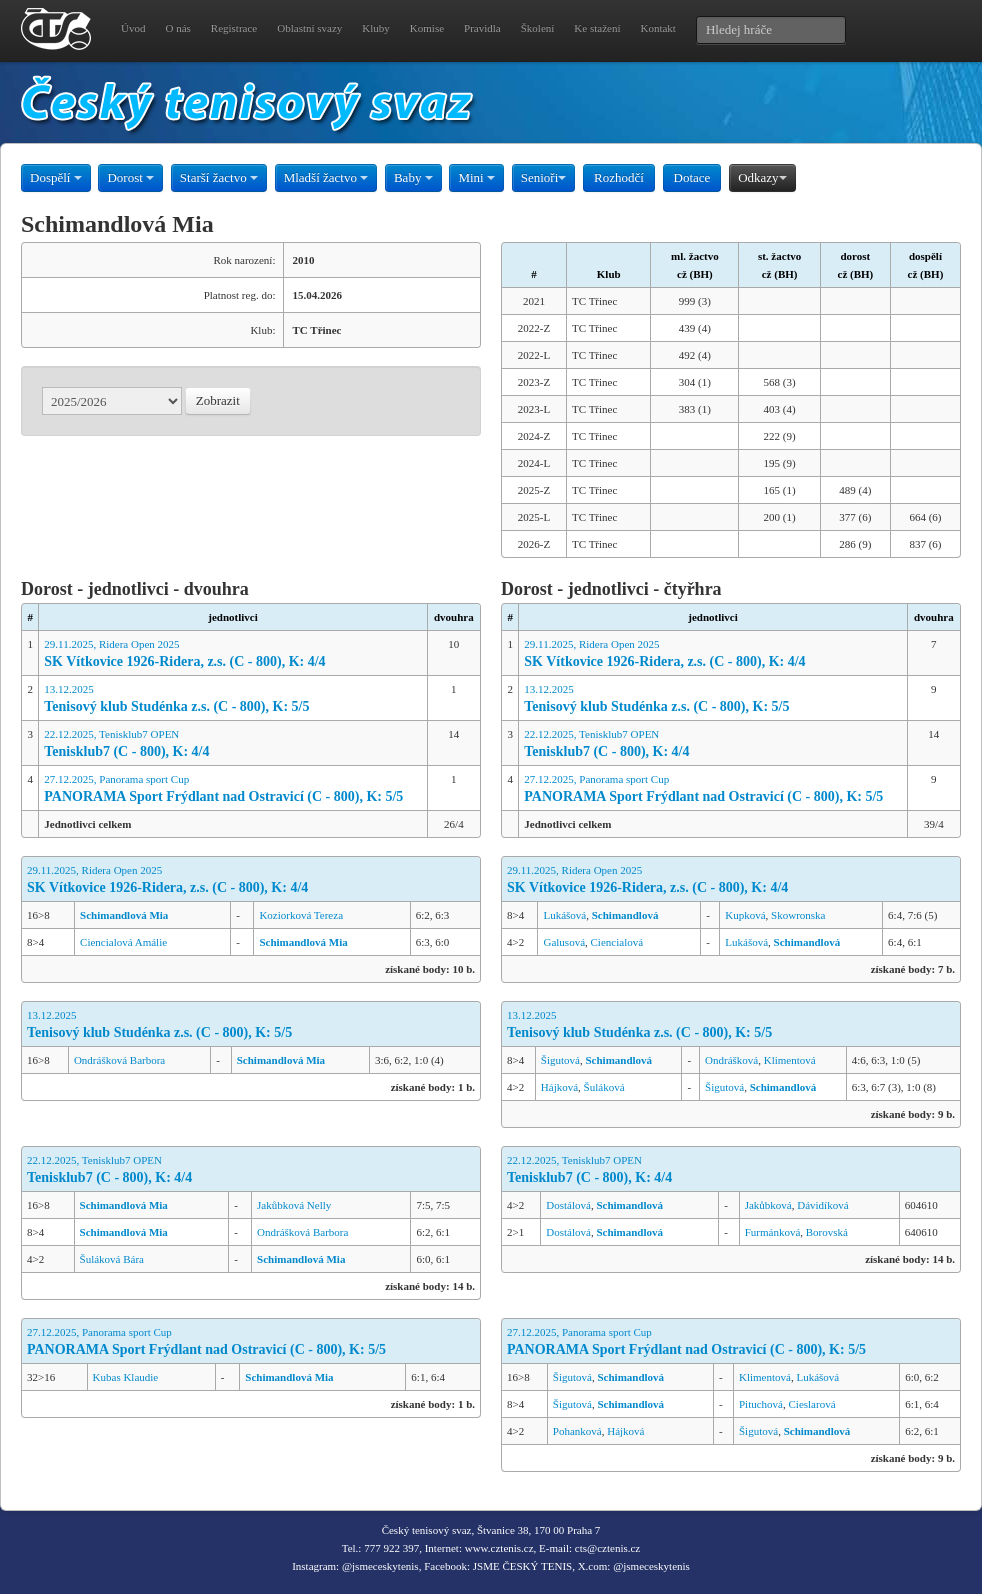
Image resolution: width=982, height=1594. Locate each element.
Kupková (745, 915)
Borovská (827, 1232)
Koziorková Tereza (301, 915)
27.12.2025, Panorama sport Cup (232, 789)
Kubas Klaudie (126, 1377)
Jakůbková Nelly (294, 1205)
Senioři (544, 177)
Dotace (692, 177)
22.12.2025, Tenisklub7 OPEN (232, 744)
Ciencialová (617, 942)
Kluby (376, 28)
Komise (427, 28)
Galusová (564, 942)
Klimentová (790, 1060)
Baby (413, 177)
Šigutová (560, 1060)
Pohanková (577, 1431)
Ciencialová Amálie (123, 942)
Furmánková (773, 1232)
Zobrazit (218, 400)
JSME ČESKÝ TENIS (522, 1566)
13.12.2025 (232, 699)
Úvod (133, 28)
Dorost (130, 177)
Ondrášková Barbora (119, 1060)
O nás (177, 28)
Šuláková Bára (112, 1259)
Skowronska (798, 915)
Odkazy (762, 177)
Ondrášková (731, 1060)
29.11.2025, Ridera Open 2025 (232, 654)
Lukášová (564, 915)
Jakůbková (768, 1205)
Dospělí (56, 177)
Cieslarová (812, 1404)
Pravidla (482, 28)
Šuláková (604, 1087)
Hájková (559, 1087)
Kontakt (657, 28)
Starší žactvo (219, 177)
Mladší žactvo (326, 177)
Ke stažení (597, 28)
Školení (538, 28)
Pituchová (761, 1404)
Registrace (234, 28)
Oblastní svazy (309, 28)
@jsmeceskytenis (380, 1566)
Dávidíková (822, 1205)
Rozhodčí (619, 177)
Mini (476, 177)
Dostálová (568, 1205)
